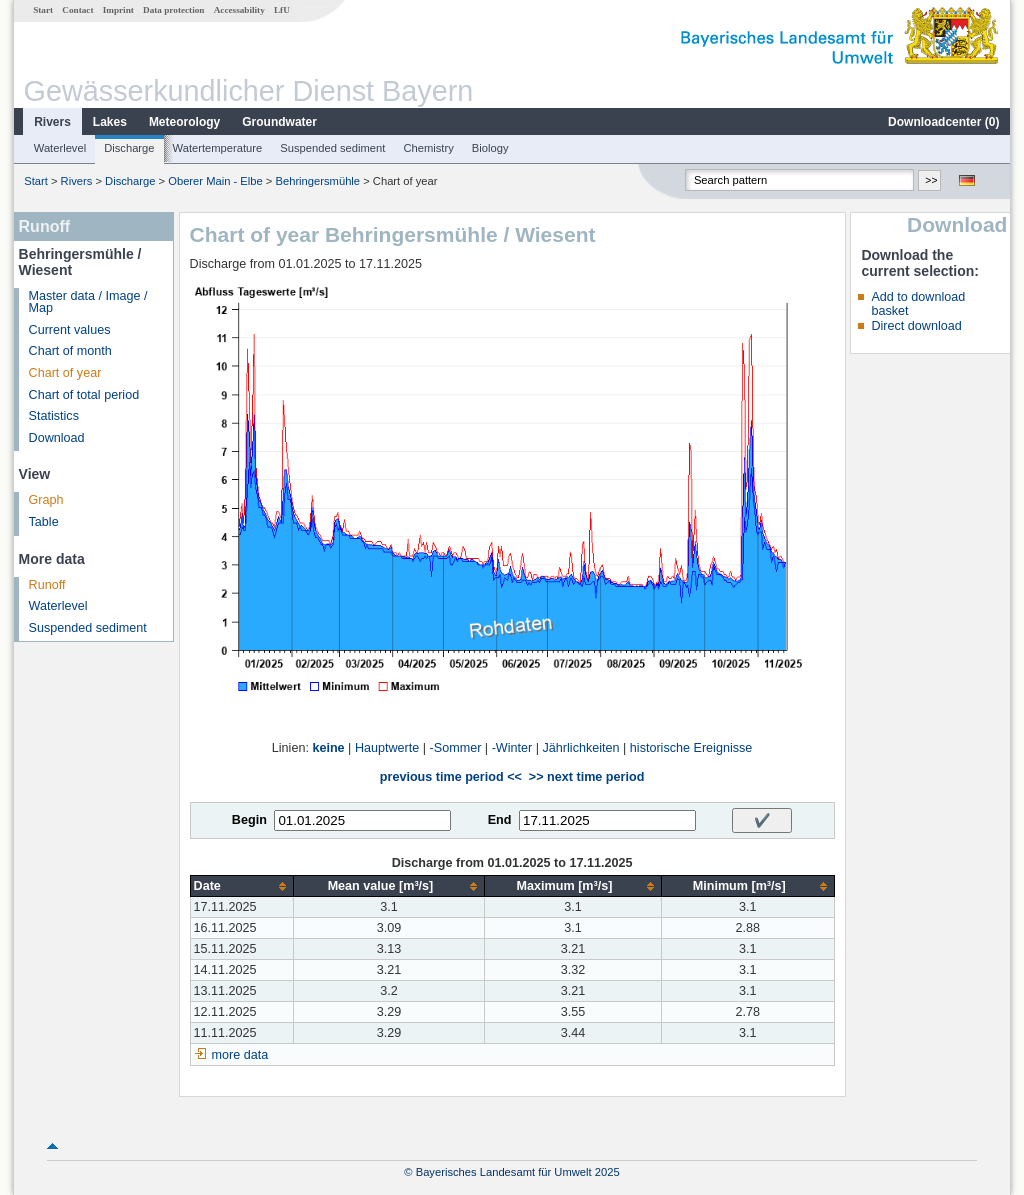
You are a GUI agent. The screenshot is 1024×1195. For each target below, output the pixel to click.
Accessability (239, 10)
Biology (490, 148)
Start (43, 10)
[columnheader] (241, 886)
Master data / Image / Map (88, 302)
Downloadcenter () (943, 122)
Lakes (110, 122)
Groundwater (279, 122)
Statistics (54, 416)
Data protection (173, 10)
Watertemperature (218, 148)
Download (57, 438)
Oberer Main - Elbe (215, 181)
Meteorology (184, 122)
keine (328, 748)
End (500, 820)
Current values (70, 330)
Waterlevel (60, 148)
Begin (249, 820)
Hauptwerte (387, 748)
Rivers (52, 122)
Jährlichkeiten (581, 748)
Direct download (916, 326)
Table (44, 522)
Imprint (118, 10)
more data (240, 1055)
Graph (46, 500)
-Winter (512, 748)
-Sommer (456, 748)
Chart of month (70, 351)
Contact (77, 10)
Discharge (129, 148)
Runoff (47, 585)
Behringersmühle (317, 181)
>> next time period (586, 777)
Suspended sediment (332, 148)
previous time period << (451, 777)
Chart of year (65, 373)
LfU (282, 10)
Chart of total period (84, 395)
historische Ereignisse (691, 748)
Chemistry (428, 148)
